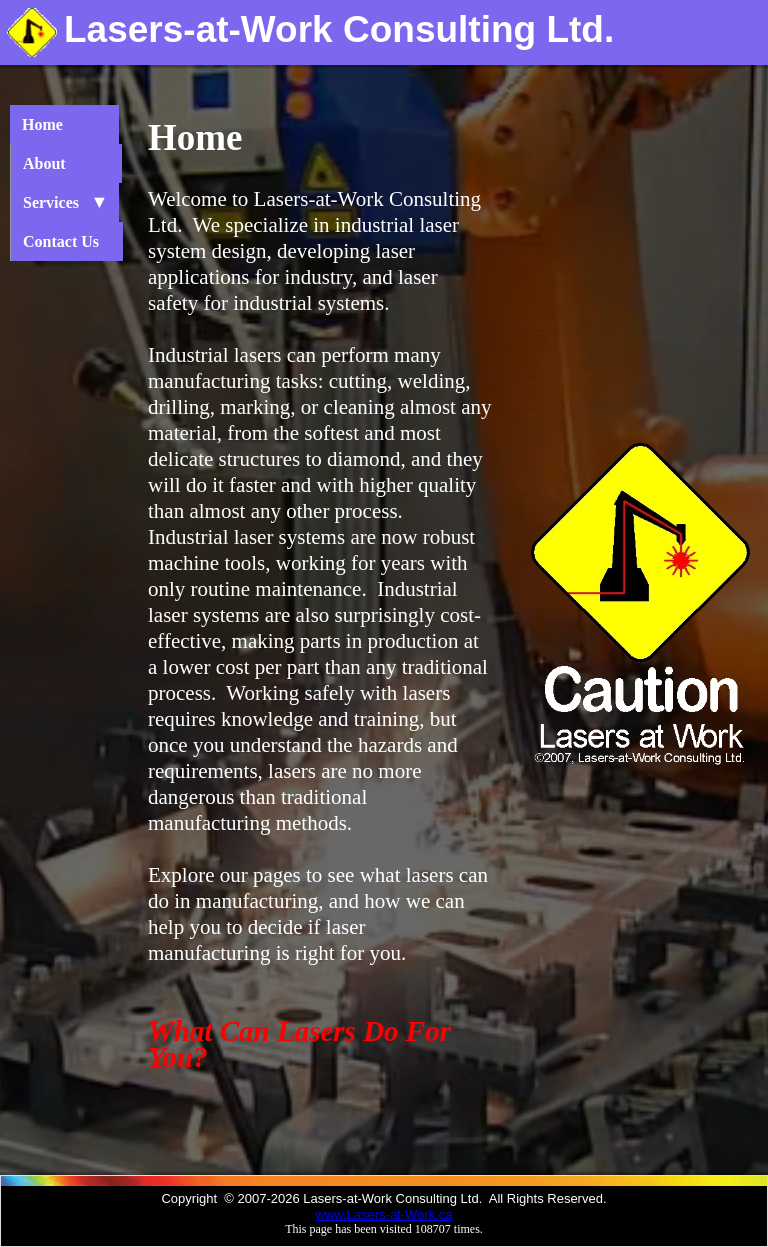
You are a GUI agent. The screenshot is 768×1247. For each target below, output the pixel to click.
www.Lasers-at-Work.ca (383, 1214)
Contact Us (61, 241)
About (60, 163)
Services (59, 202)
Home (58, 124)
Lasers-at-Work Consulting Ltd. (339, 29)
